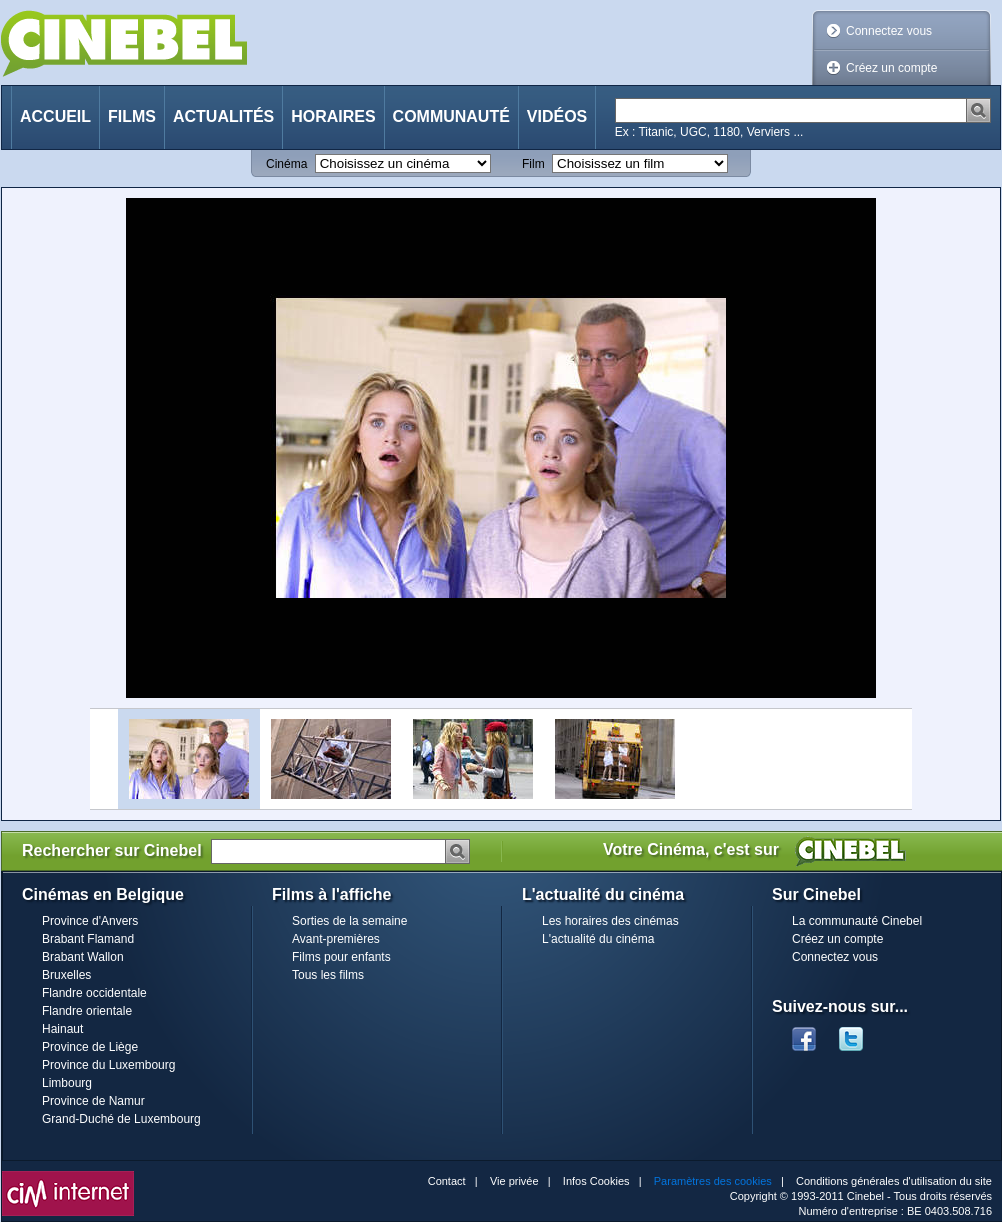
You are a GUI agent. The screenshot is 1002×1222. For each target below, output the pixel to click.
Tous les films (328, 975)
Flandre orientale (87, 1011)
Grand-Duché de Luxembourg (121, 1119)
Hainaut (62, 1029)
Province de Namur (93, 1101)
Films (132, 116)
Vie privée (514, 1181)
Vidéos (557, 116)
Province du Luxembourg (108, 1065)
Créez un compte (891, 68)
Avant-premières (336, 939)
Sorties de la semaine (349, 921)
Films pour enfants (341, 957)
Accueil (55, 116)
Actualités (223, 116)
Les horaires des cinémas (610, 921)
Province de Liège (90, 1047)
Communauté (451, 116)
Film (533, 164)
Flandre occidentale (94, 993)
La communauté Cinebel (857, 921)
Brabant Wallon (83, 957)
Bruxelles (66, 975)
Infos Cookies (596, 1181)
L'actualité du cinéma (598, 939)
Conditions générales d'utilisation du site (894, 1181)
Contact (447, 1181)
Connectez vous (889, 31)
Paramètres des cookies (713, 1181)
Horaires (333, 116)
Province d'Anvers (90, 921)
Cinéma (286, 164)
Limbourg (67, 1083)
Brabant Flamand (88, 939)
